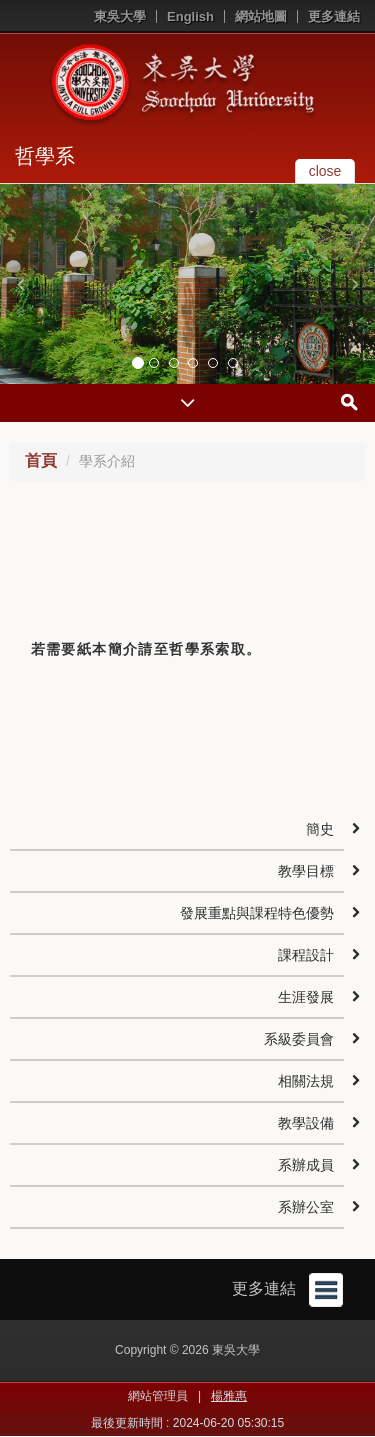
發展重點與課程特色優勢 (257, 913)
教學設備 (306, 1123)
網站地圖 (261, 16)
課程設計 (306, 955)
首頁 (41, 460)
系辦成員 (306, 1165)
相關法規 (306, 1081)
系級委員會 (299, 1039)
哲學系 (45, 156)
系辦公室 (306, 1207)
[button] (20, 284)
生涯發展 (306, 997)
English (190, 16)
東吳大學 (120, 16)
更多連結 (334, 16)
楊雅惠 (229, 1396)
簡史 (320, 829)
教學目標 (306, 871)
